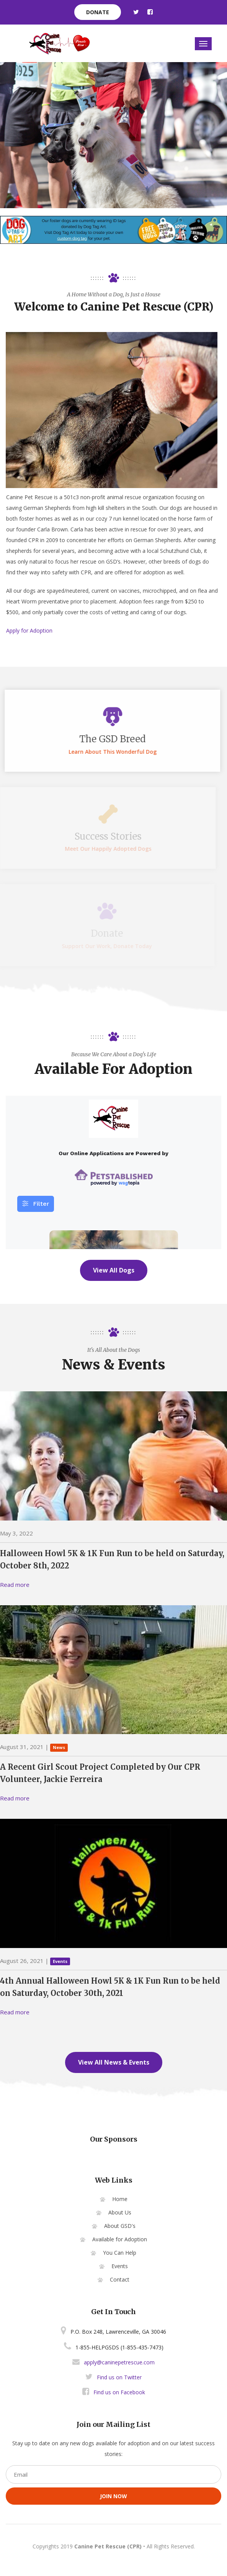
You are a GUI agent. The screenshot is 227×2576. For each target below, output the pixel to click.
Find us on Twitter (113, 2377)
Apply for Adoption (29, 630)
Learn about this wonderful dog (106, 751)
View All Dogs (113, 1270)
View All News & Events (113, 2062)
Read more (14, 1584)
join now (113, 2496)
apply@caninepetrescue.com (119, 2362)
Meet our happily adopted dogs (106, 848)
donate (97, 12)
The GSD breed (106, 739)
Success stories (105, 836)
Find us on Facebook (113, 2392)
